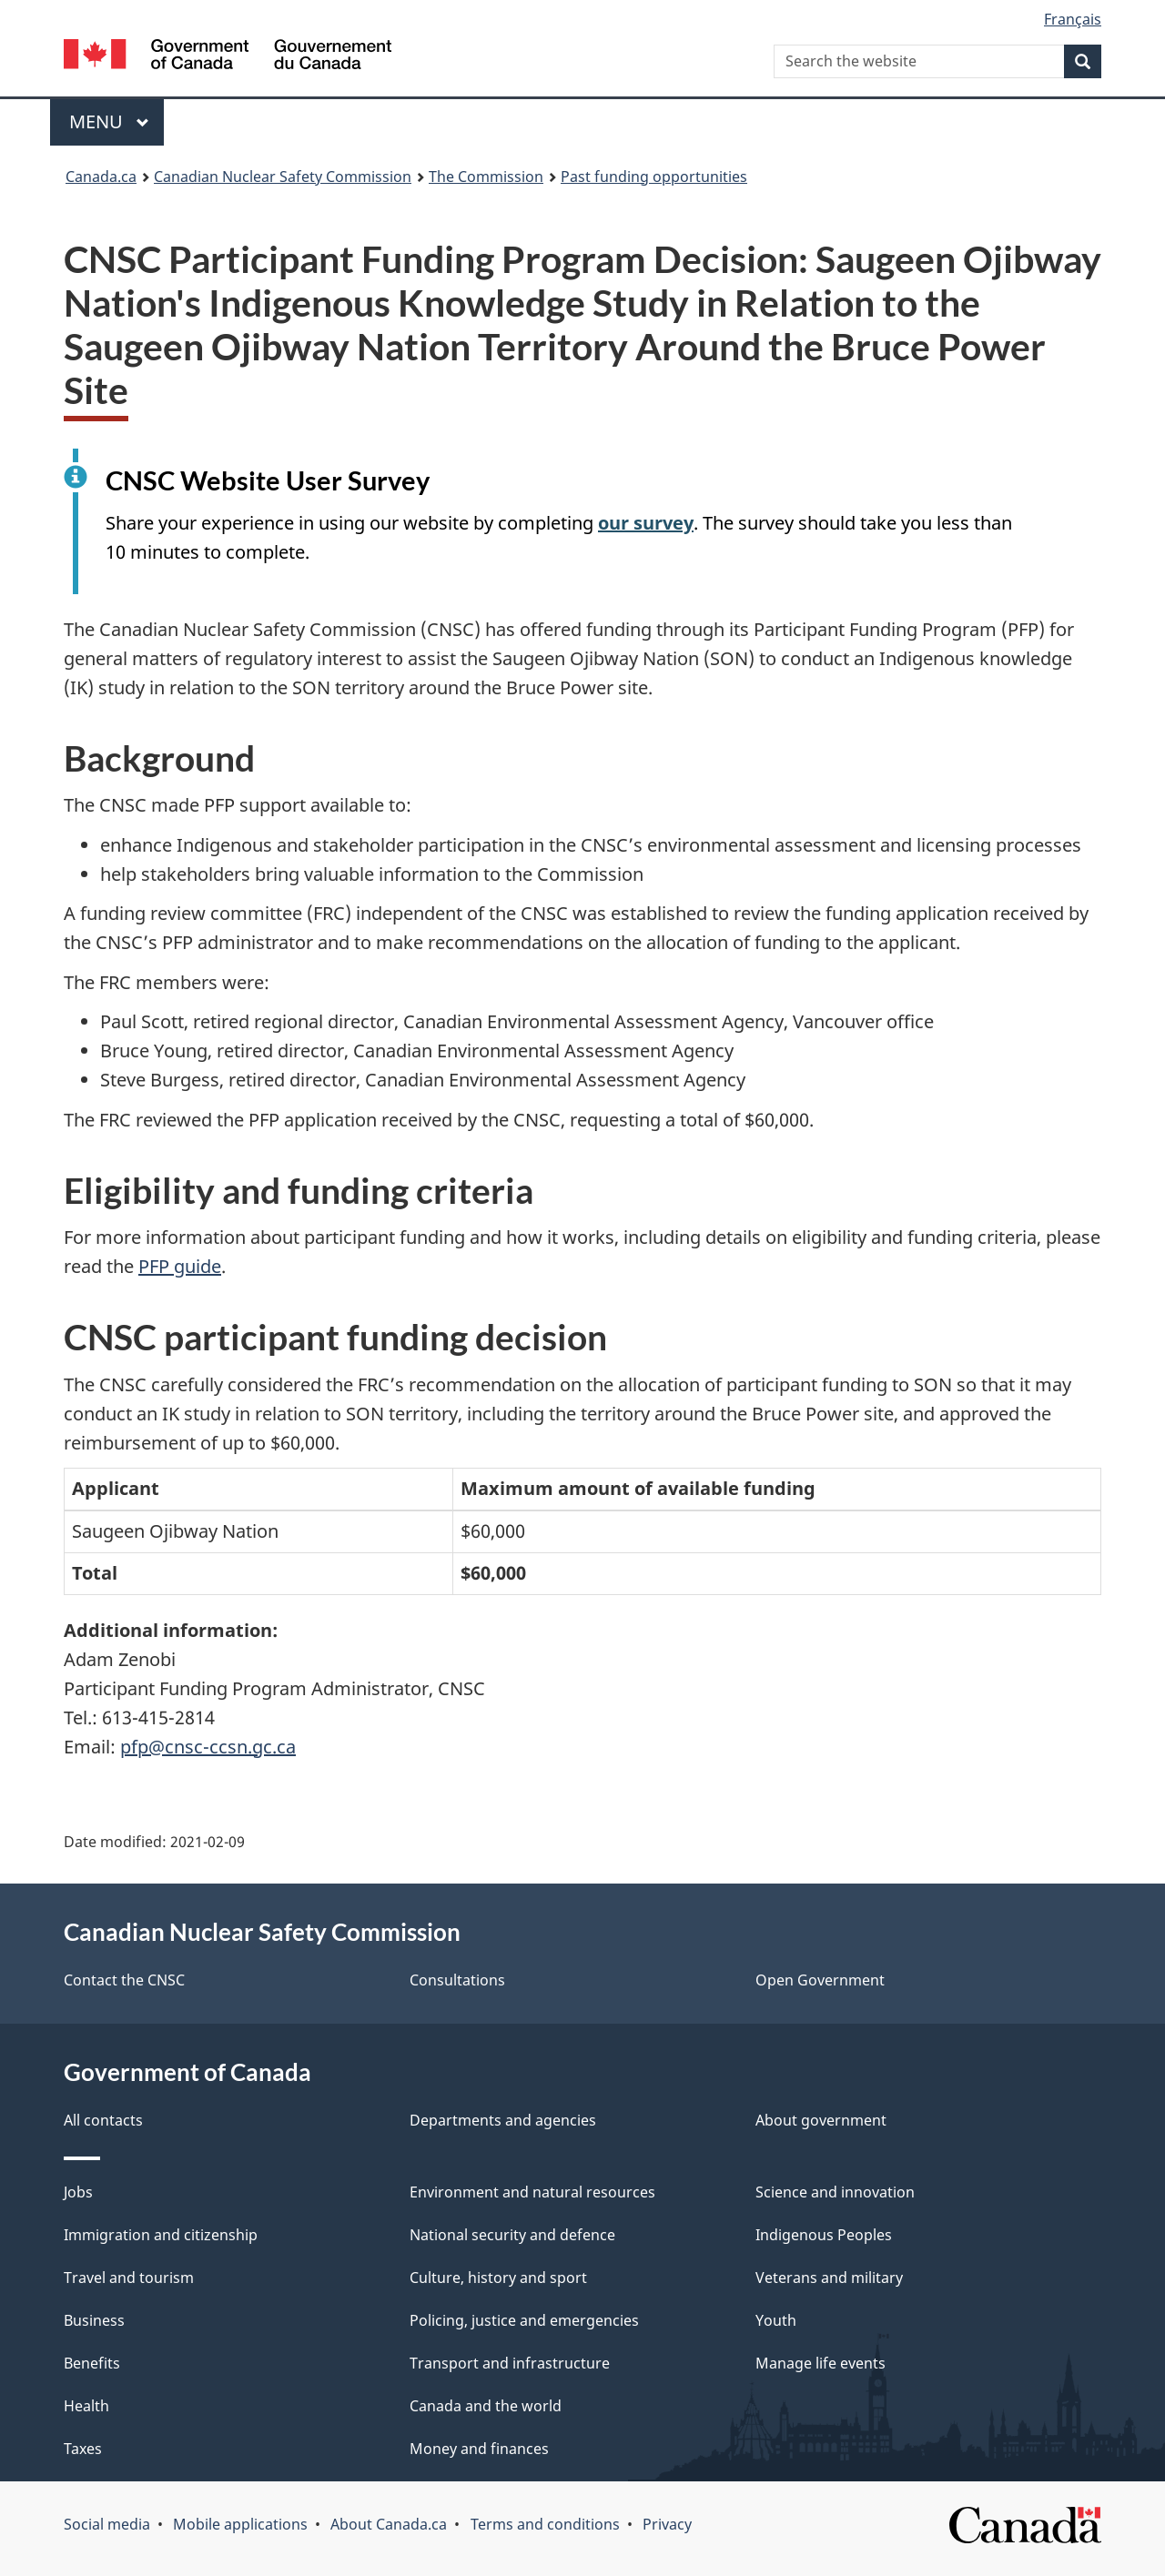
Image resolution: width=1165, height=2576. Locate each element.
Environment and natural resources (532, 2192)
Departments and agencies (503, 2120)
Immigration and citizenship (161, 2235)
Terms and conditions (545, 2524)
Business (94, 2320)
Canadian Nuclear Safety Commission (282, 177)
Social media (107, 2524)
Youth (775, 2320)
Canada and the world (486, 2406)
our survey (646, 522)
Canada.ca (101, 177)
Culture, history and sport (498, 2278)
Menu (109, 121)
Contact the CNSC (124, 1980)
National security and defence (512, 2235)
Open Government (820, 1980)
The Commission (486, 177)
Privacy (667, 2524)
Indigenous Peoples (823, 2235)
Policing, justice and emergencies (524, 2320)
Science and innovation (835, 2192)
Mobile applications (240, 2524)
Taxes (83, 2449)
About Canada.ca (388, 2524)
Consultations (457, 1980)
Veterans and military (829, 2278)
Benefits (92, 2363)
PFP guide (179, 1266)
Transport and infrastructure (510, 2363)
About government (820, 2120)
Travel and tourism (129, 2278)
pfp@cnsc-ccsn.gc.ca (208, 1746)
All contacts (103, 2120)
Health (86, 2406)
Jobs (78, 2192)
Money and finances (479, 2449)
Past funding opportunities (654, 177)
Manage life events (820, 2363)
